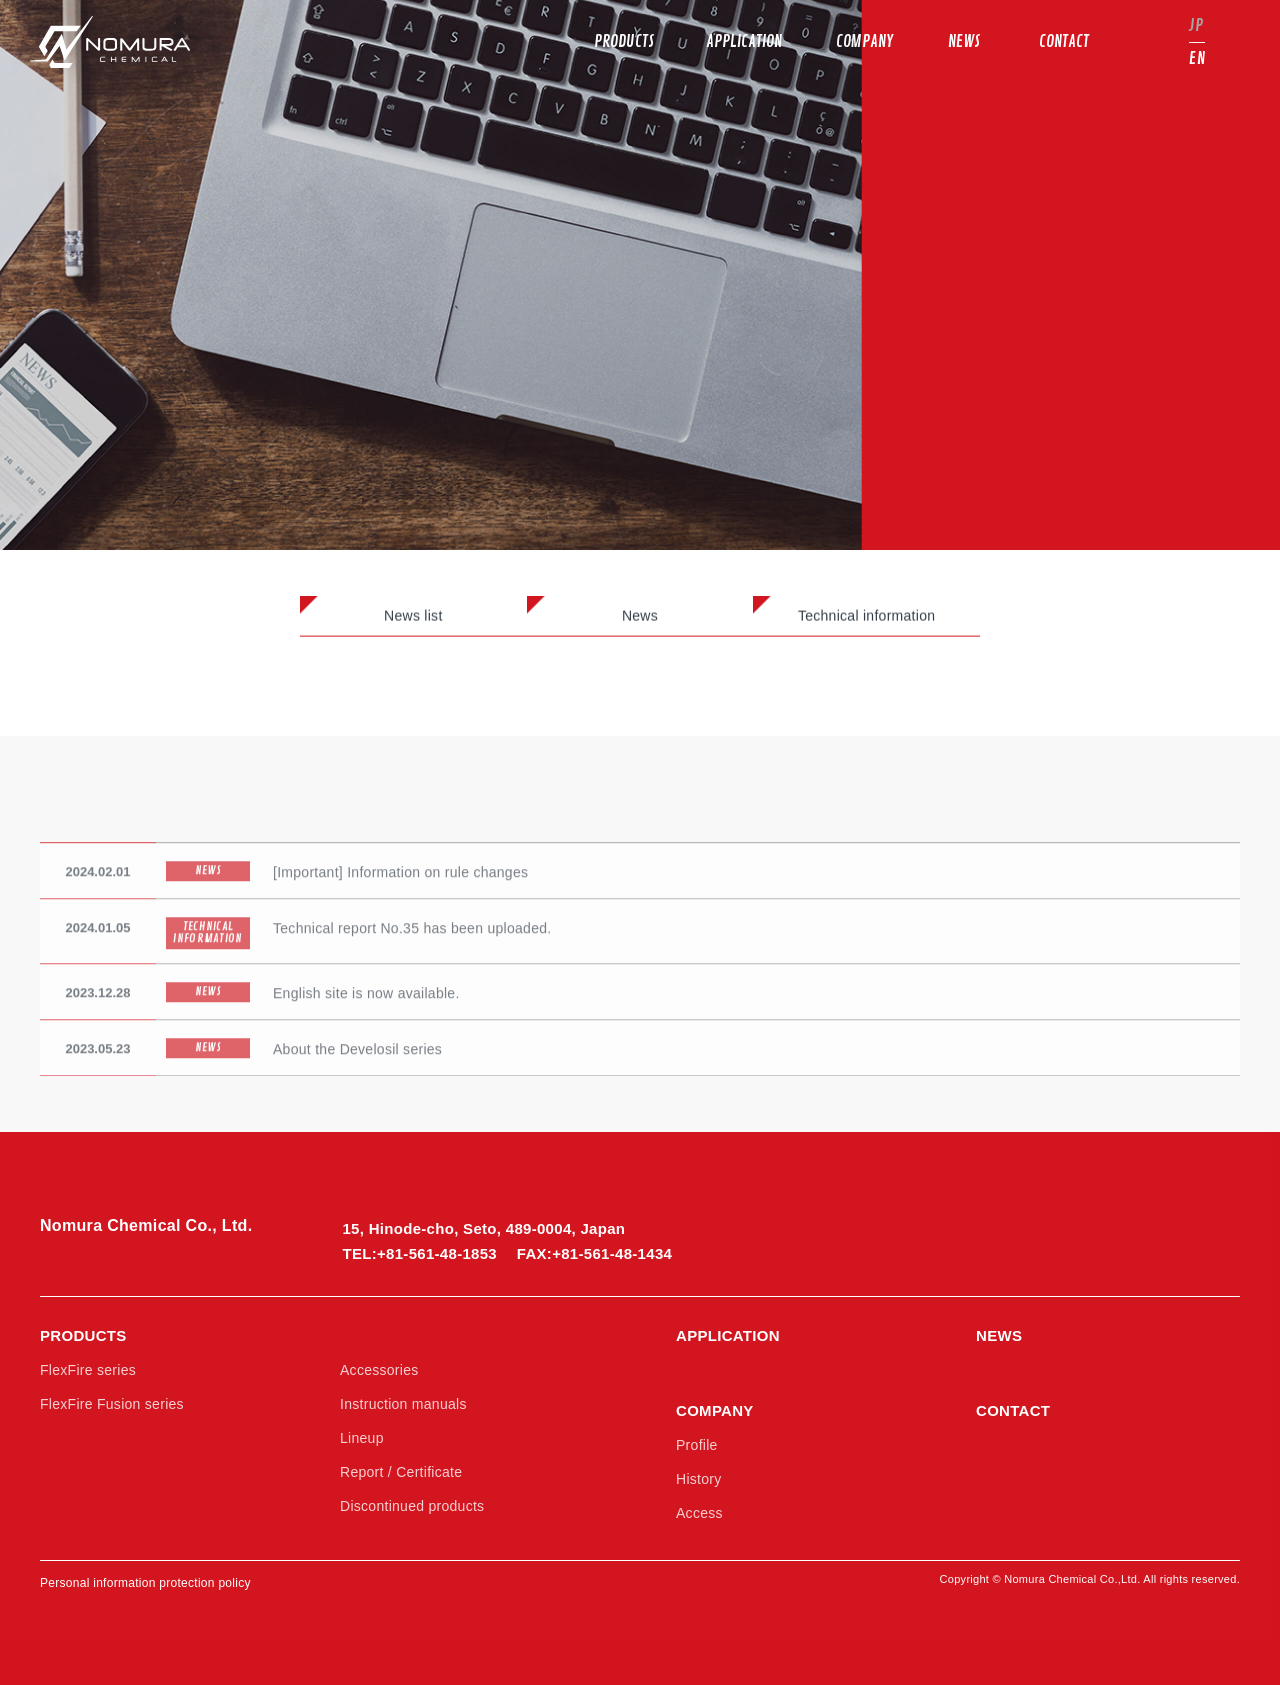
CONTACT (1013, 1410)
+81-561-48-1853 (437, 1253)
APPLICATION (728, 1335)
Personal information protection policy (145, 1583)
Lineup (362, 1438)
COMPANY (715, 1410)
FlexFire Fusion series (112, 1404)
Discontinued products (412, 1506)
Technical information (866, 619)
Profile (697, 1445)
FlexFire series (88, 1370)
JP (1196, 26)
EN (1197, 59)
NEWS (999, 1335)
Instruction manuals (403, 1404)
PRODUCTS (83, 1335)
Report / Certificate (401, 1472)
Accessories (379, 1370)
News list (413, 619)
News (640, 619)
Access (699, 1513)
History (699, 1479)
